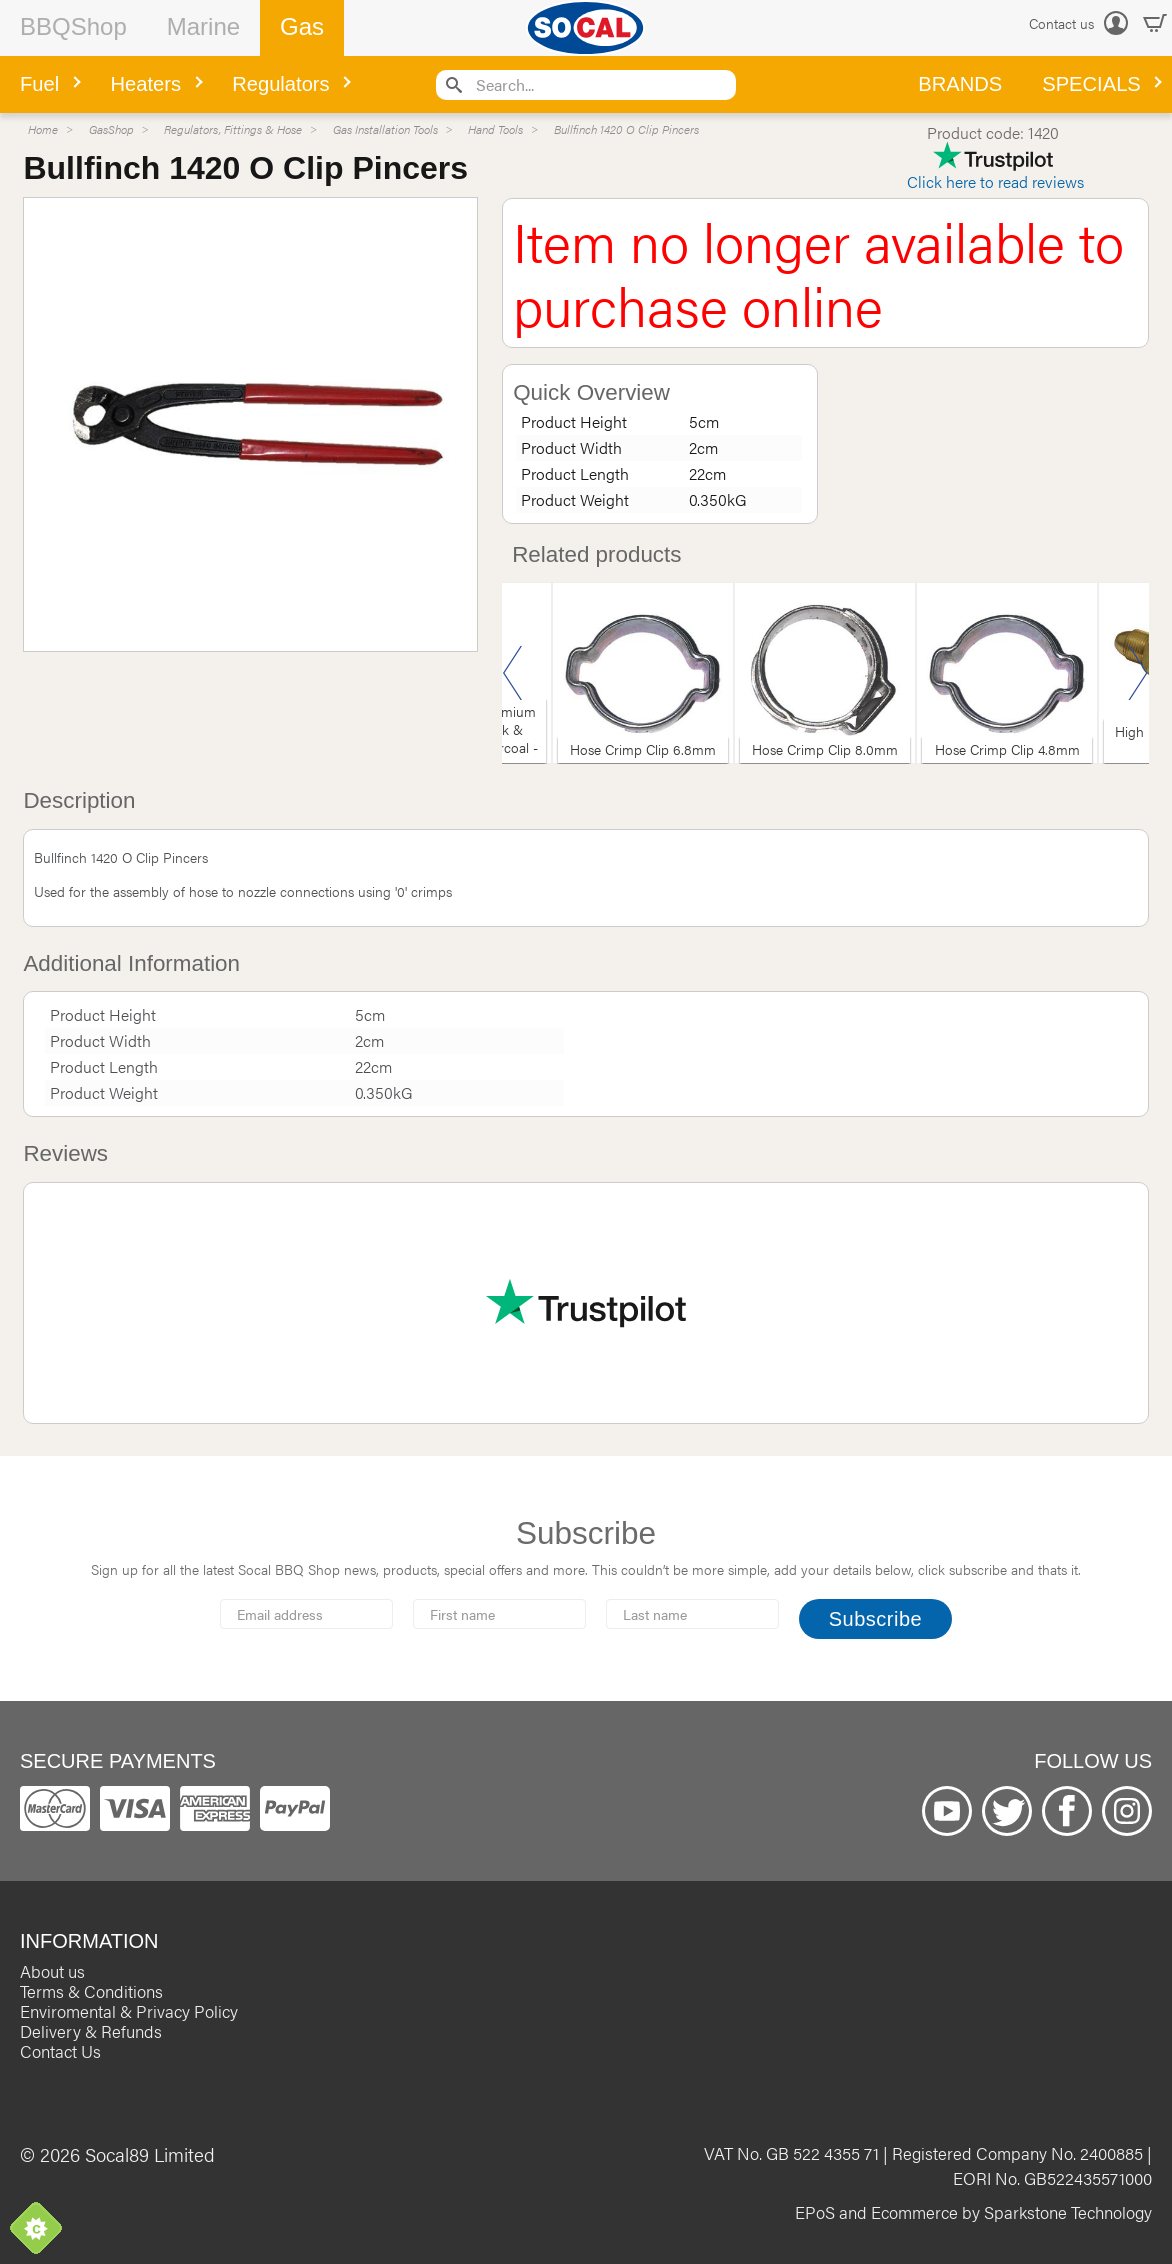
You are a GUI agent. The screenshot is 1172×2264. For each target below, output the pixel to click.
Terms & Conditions (91, 1991)
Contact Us (60, 2051)
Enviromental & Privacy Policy (129, 2011)
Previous (513, 673)
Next (1138, 673)
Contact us (1061, 23)
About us (52, 1971)
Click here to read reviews (995, 181)
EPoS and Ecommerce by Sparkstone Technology (973, 2212)
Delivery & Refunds (91, 2031)
